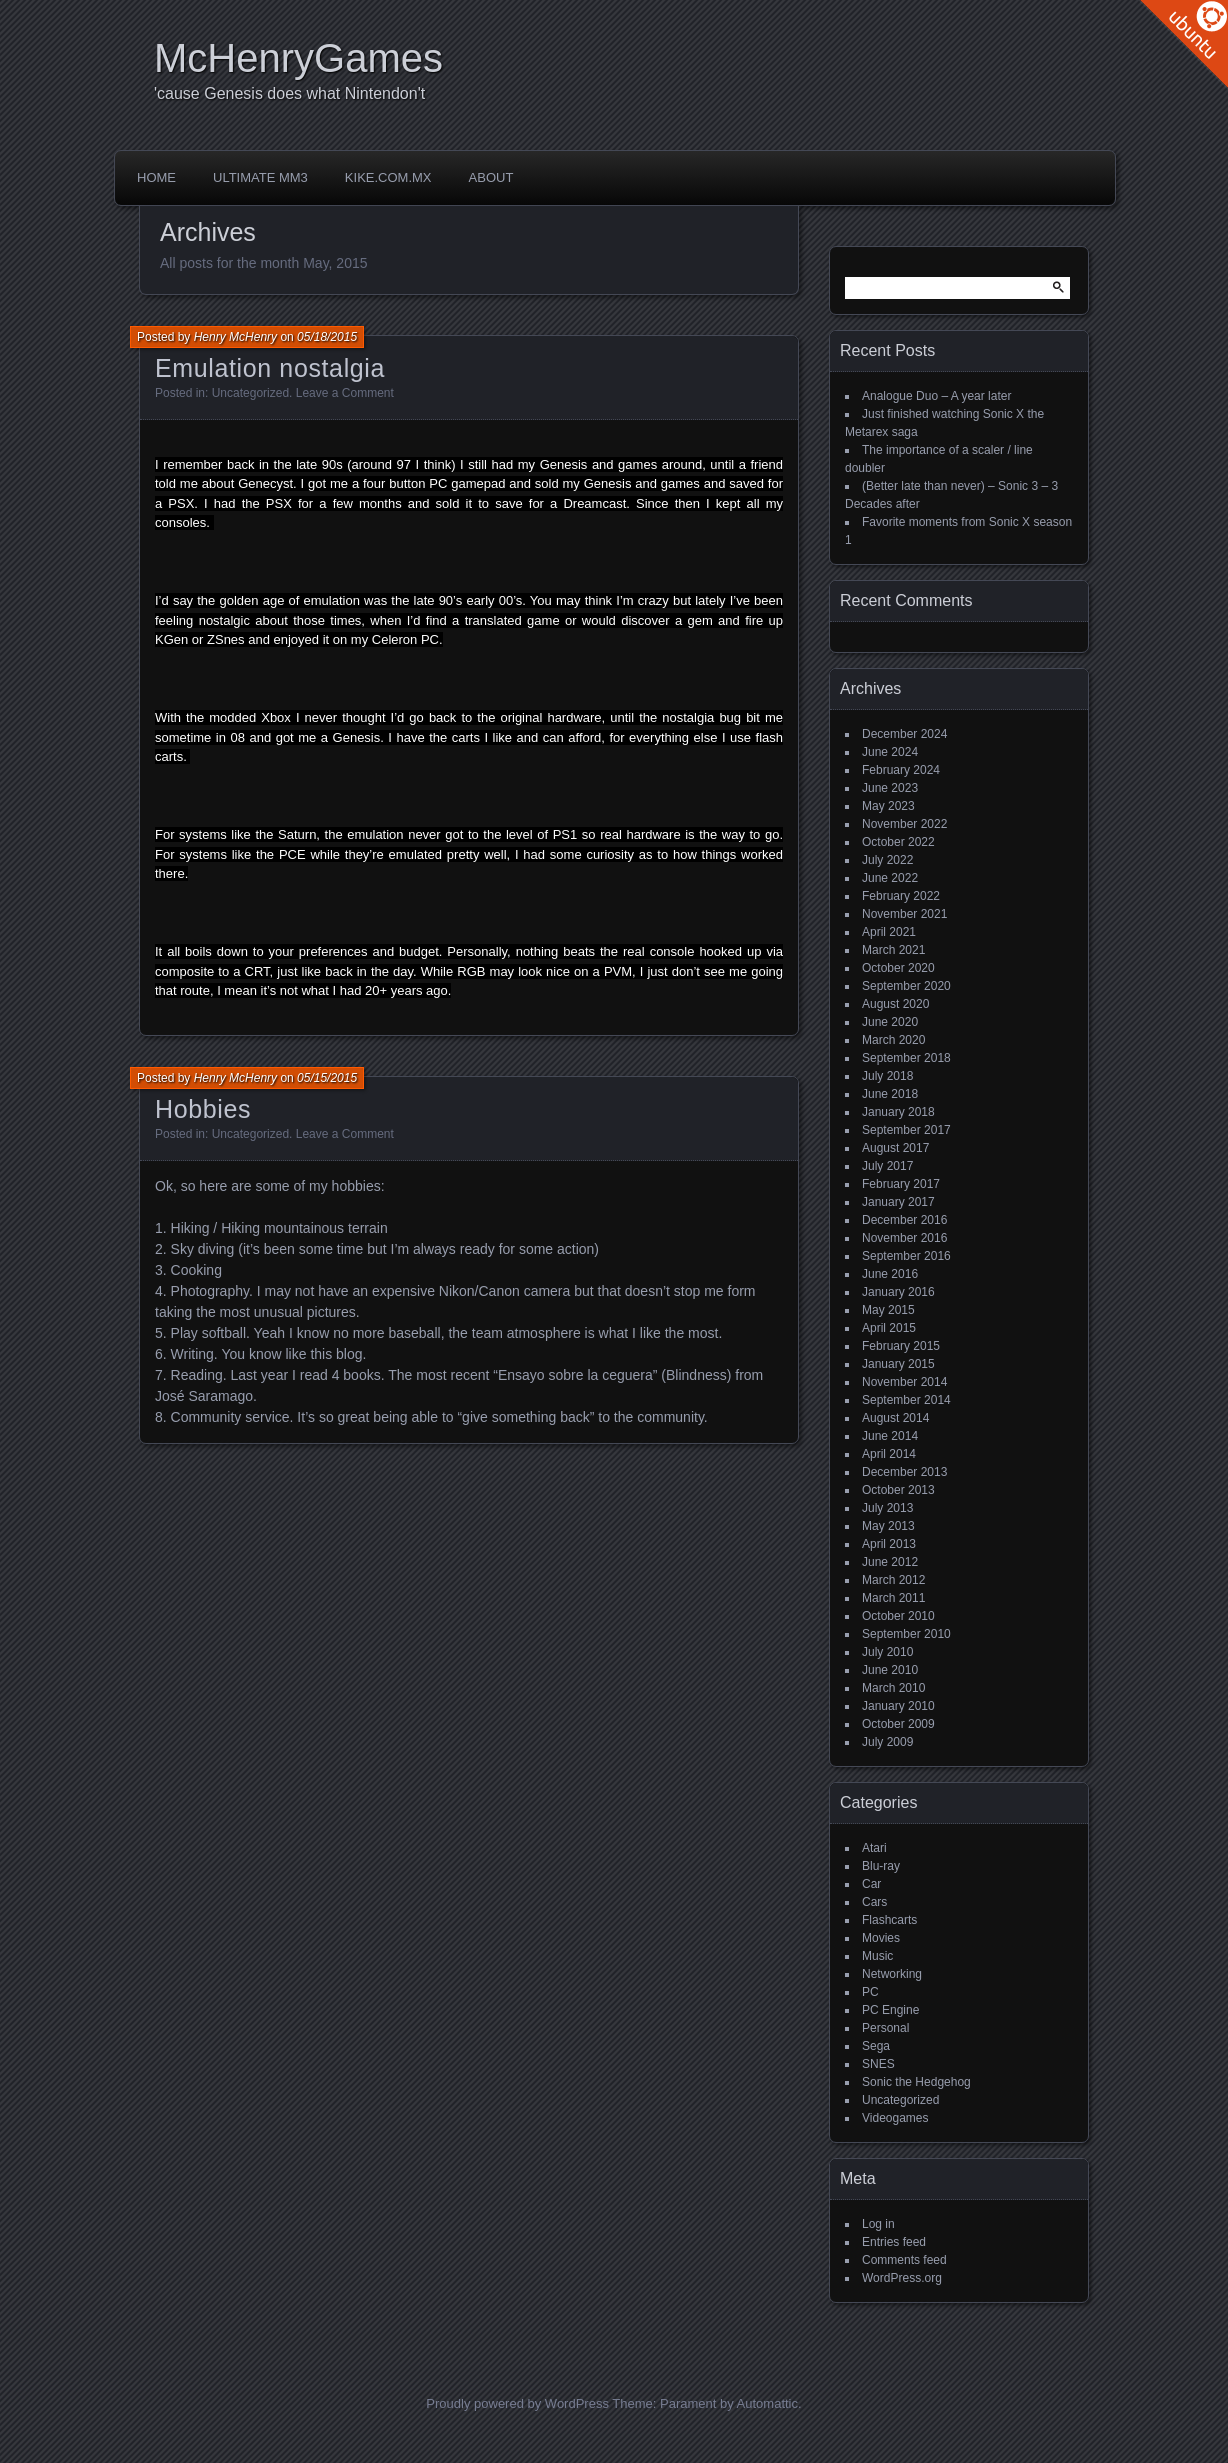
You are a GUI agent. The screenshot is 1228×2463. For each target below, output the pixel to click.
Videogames (895, 2118)
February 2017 (901, 1184)
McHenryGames (298, 58)
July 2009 (887, 1742)
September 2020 (906, 986)
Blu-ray (881, 1866)
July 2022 (887, 860)
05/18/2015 (327, 337)
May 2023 (888, 806)
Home (156, 177)
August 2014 (895, 1418)
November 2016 (904, 1238)
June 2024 (890, 752)
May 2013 (888, 1526)
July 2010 (887, 1652)
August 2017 (895, 1148)
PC (870, 1992)
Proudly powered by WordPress (517, 2403)
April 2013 (889, 1544)
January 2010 (898, 1706)
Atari (874, 1848)
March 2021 (893, 950)
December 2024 (904, 734)
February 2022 (901, 896)
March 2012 (893, 1580)
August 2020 (895, 1004)
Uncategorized (250, 393)
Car (871, 1884)
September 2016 (906, 1256)
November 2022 (904, 824)
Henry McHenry (235, 337)
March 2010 (893, 1688)
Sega (876, 2046)
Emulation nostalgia (270, 368)
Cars (874, 1902)
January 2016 (898, 1292)
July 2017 (887, 1166)
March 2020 (893, 1040)
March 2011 (893, 1598)
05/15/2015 (327, 1078)
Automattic (767, 2403)
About (491, 177)
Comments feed (904, 2260)
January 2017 (898, 1202)
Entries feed (894, 2242)
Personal (885, 2028)
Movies (881, 1938)
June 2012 (890, 1562)
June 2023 (890, 788)
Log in (878, 2224)
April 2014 (889, 1454)
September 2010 (906, 1634)
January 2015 (898, 1364)
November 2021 (904, 914)
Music (877, 1956)
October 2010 (898, 1616)
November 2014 (904, 1382)
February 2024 (901, 770)
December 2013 (904, 1472)
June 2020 (890, 1022)
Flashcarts (889, 1920)
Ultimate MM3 (260, 177)
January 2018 (898, 1112)
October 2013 (898, 1490)
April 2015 (889, 1328)
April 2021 (889, 932)
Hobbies (203, 1109)
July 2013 (887, 1508)
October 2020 (898, 968)
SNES (878, 2064)
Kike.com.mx (388, 177)
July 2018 (887, 1076)
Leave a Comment (345, 393)
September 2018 (906, 1058)
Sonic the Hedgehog (916, 2082)
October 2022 (898, 842)
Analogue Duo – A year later (936, 396)
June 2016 (890, 1274)
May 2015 (888, 1310)
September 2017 (906, 1130)
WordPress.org (902, 2278)
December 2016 (904, 1220)
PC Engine (890, 2010)
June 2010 (890, 1670)
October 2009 (898, 1724)
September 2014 (906, 1400)
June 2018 (890, 1094)
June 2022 (890, 878)
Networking (892, 1974)
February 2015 (901, 1346)
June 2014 (890, 1436)
